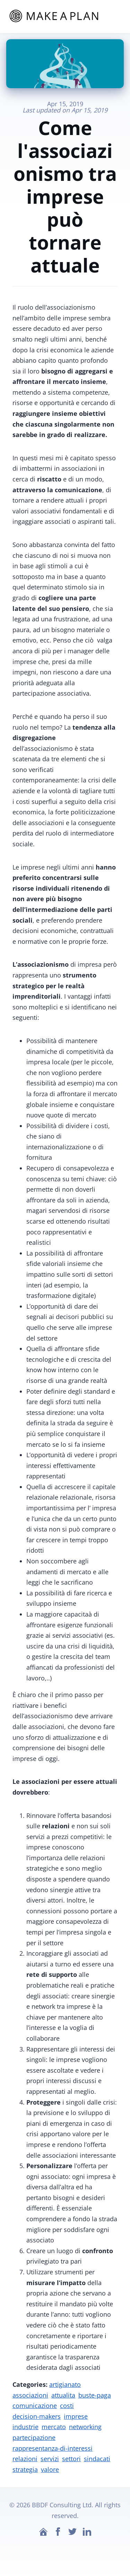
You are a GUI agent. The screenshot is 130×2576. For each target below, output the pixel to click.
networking (85, 2427)
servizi (50, 2459)
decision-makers (36, 2416)
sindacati (97, 2459)
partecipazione (33, 2437)
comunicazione (34, 2405)
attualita (63, 2395)
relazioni (24, 2459)
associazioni (30, 2395)
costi (67, 2405)
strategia (25, 2469)
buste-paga (94, 2395)
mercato (54, 2427)
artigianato (65, 2384)
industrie (25, 2427)
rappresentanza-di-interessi (52, 2448)
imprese (76, 2416)
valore (50, 2469)
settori (71, 2459)
